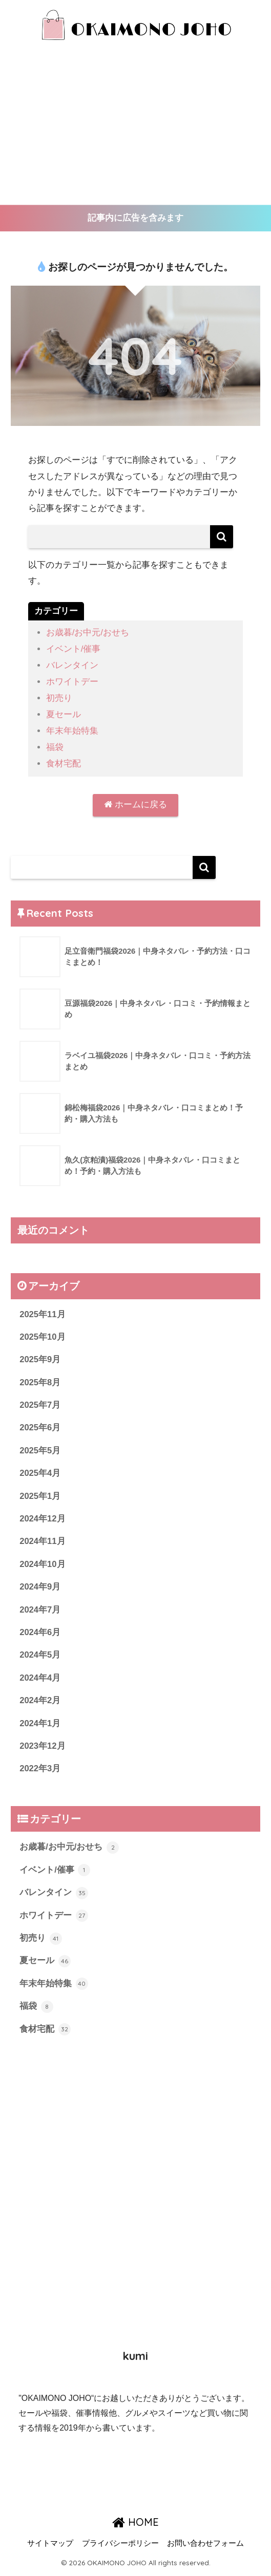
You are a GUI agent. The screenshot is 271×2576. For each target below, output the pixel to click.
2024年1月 (40, 1723)
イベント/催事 (73, 649)
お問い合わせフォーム (205, 2546)
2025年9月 (40, 1357)
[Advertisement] (135, 128)
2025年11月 (42, 1312)
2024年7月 (40, 1609)
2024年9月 (40, 1586)
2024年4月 (40, 1678)
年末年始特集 (72, 729)
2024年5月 (40, 1655)
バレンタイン (72, 665)
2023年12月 (42, 1746)
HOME (135, 2524)
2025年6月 (40, 1426)
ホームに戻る (135, 802)
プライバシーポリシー (120, 2546)
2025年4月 (40, 1472)
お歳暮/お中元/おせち (88, 633)
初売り (59, 697)
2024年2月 (40, 1701)
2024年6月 (40, 1632)
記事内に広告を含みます (135, 218)
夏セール (63, 713)
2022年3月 (40, 1769)
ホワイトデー (72, 680)
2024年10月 (42, 1563)
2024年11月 (42, 1540)
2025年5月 (40, 1449)
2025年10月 (42, 1334)
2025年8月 (40, 1380)
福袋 (55, 745)
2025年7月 (40, 1403)
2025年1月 (40, 1494)
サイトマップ (50, 2546)
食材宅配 (63, 761)
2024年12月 (42, 1517)
